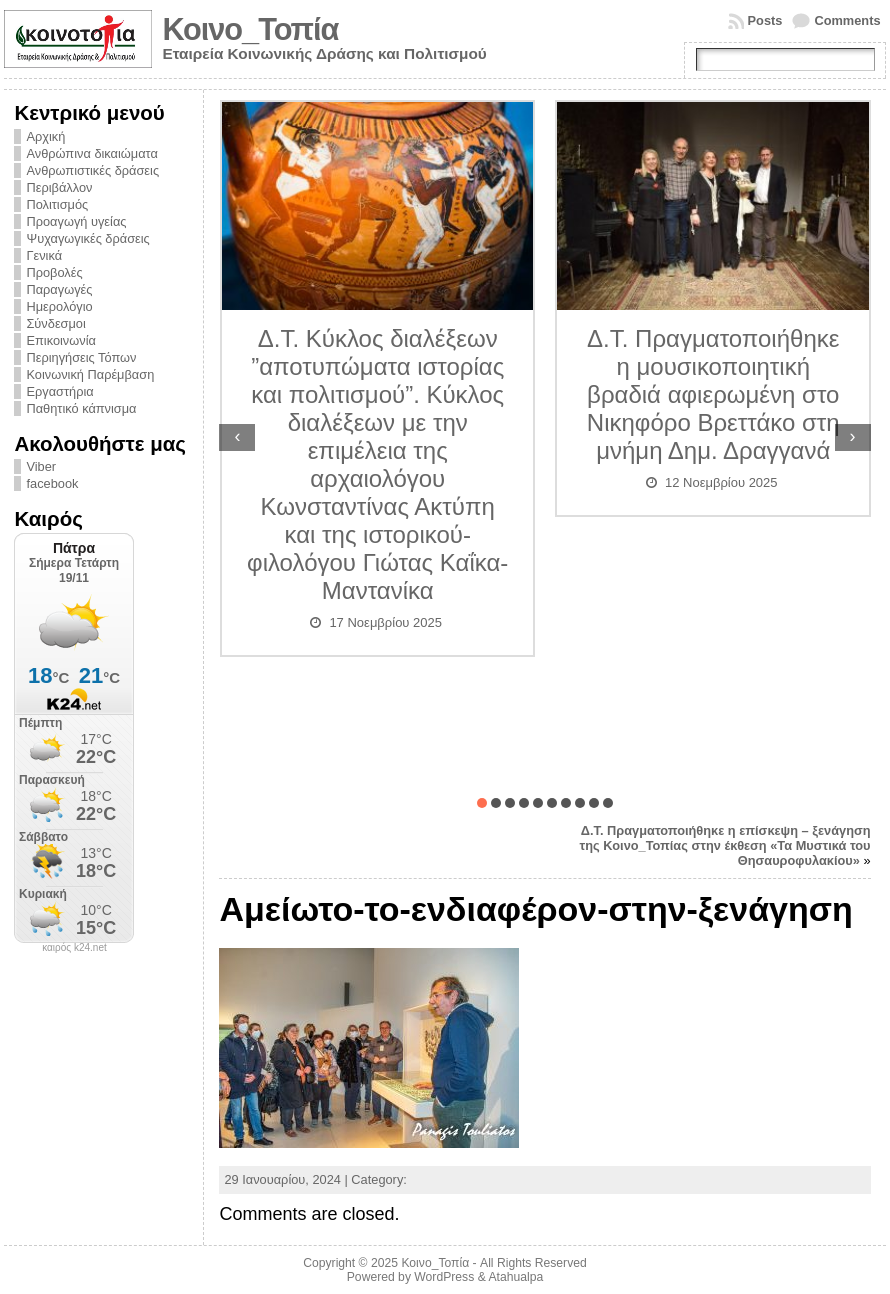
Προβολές (54, 272)
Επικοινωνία (60, 340)
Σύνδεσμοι (55, 323)
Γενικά (44, 255)
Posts (765, 20)
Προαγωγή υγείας (76, 221)
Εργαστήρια (59, 391)
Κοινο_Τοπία (250, 29)
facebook (52, 483)
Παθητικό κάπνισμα (81, 408)
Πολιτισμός (57, 204)
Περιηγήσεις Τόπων (81, 357)
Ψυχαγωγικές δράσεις (87, 238)
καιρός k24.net (74, 948)
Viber (41, 466)
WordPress (444, 1277)
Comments (847, 20)
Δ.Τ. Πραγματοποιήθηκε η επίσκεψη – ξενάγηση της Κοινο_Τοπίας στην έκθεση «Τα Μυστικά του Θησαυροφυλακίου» (725, 845)
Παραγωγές (59, 289)
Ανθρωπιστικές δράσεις (92, 170)
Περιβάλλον (59, 187)
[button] (482, 803)
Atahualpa (515, 1277)
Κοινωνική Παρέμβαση (90, 374)
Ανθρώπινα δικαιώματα (91, 153)
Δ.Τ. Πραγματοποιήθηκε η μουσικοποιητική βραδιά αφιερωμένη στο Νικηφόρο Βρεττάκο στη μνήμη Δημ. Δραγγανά (713, 394)
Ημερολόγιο (59, 306)
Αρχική (45, 136)
